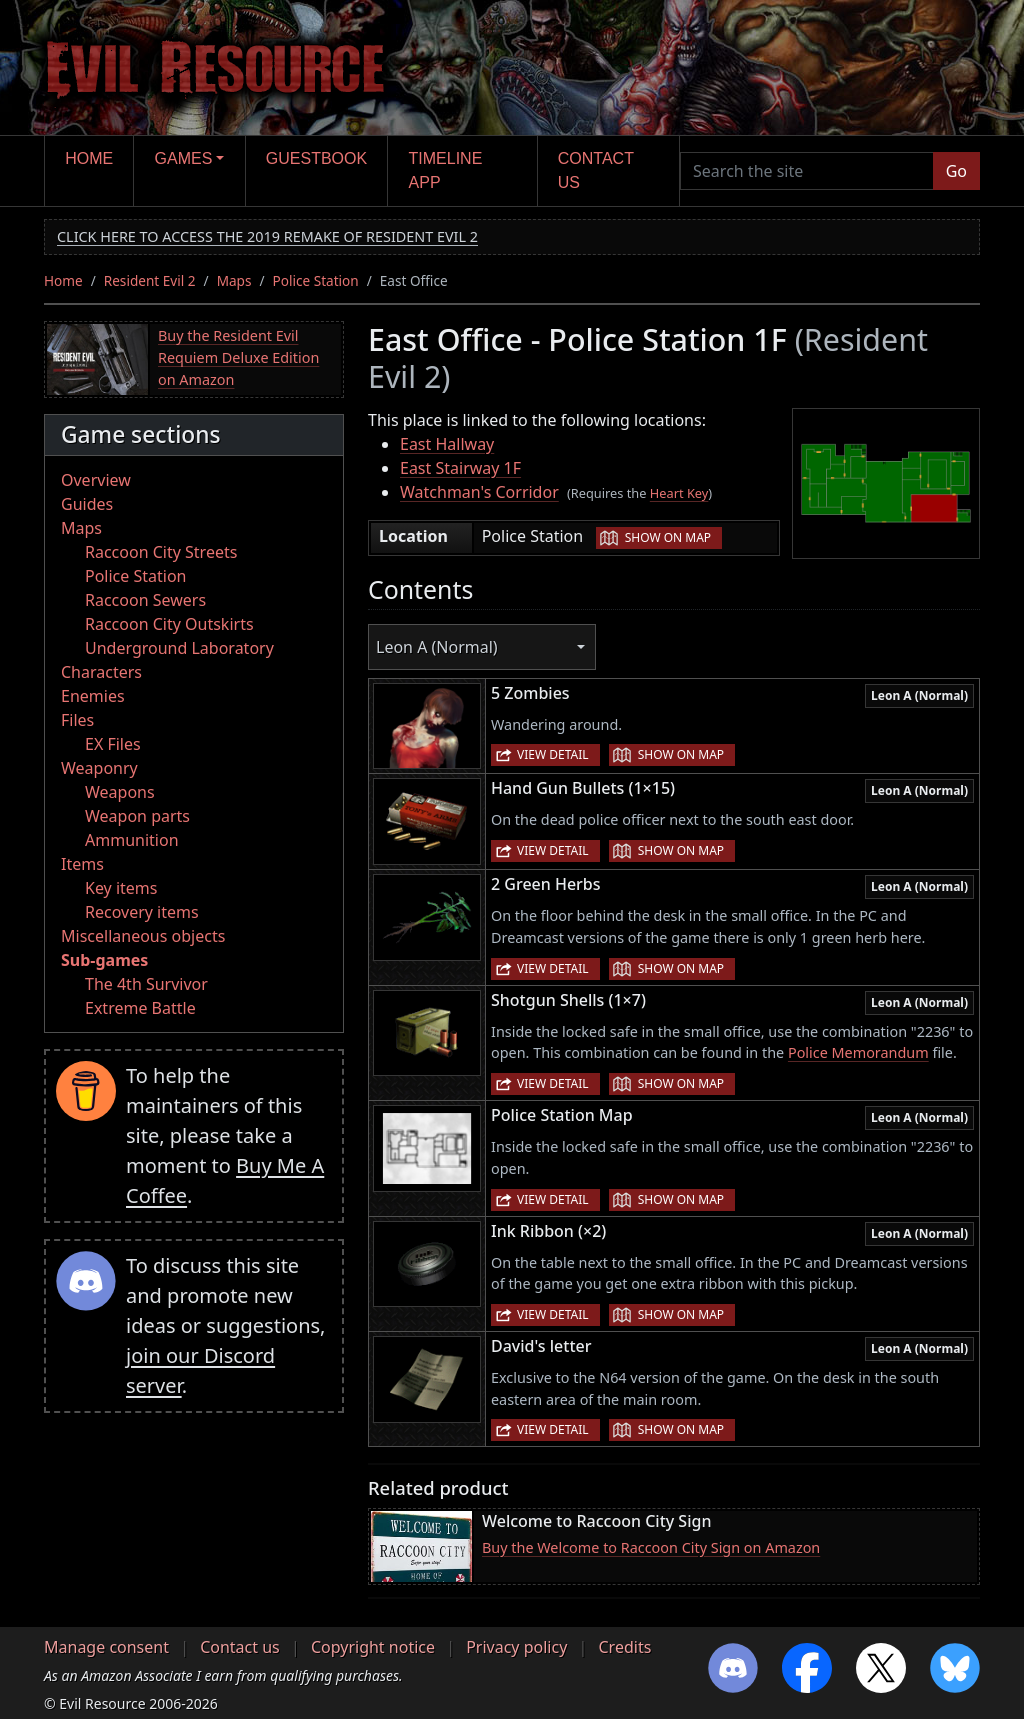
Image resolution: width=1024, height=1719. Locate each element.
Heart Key (679, 493)
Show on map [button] (668, 537)
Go (956, 171)
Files (77, 720)
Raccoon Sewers (145, 600)
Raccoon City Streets (161, 552)
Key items (121, 888)
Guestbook (316, 158)
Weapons (120, 792)
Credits (624, 1647)
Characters (101, 672)
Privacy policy (516, 1647)
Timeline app (446, 170)
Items (82, 864)
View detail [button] (553, 754)
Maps (234, 280)
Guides (87, 504)
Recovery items (142, 912)
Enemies (93, 696)
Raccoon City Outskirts (169, 624)
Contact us (596, 170)
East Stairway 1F (460, 468)
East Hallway (447, 444)
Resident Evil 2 (150, 280)
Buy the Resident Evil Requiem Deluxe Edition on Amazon (238, 357)
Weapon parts (137, 816)
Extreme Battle (140, 1008)
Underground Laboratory (179, 648)
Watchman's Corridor (479, 492)
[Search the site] (807, 171)
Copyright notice (373, 1647)
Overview (96, 480)
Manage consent (106, 1647)
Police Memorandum (858, 1052)
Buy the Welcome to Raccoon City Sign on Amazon (651, 1547)
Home (89, 158)
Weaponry (99, 768)
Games (184, 158)
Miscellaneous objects (143, 936)
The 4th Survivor (146, 984)
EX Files (113, 744)
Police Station (316, 280)
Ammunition (132, 840)
